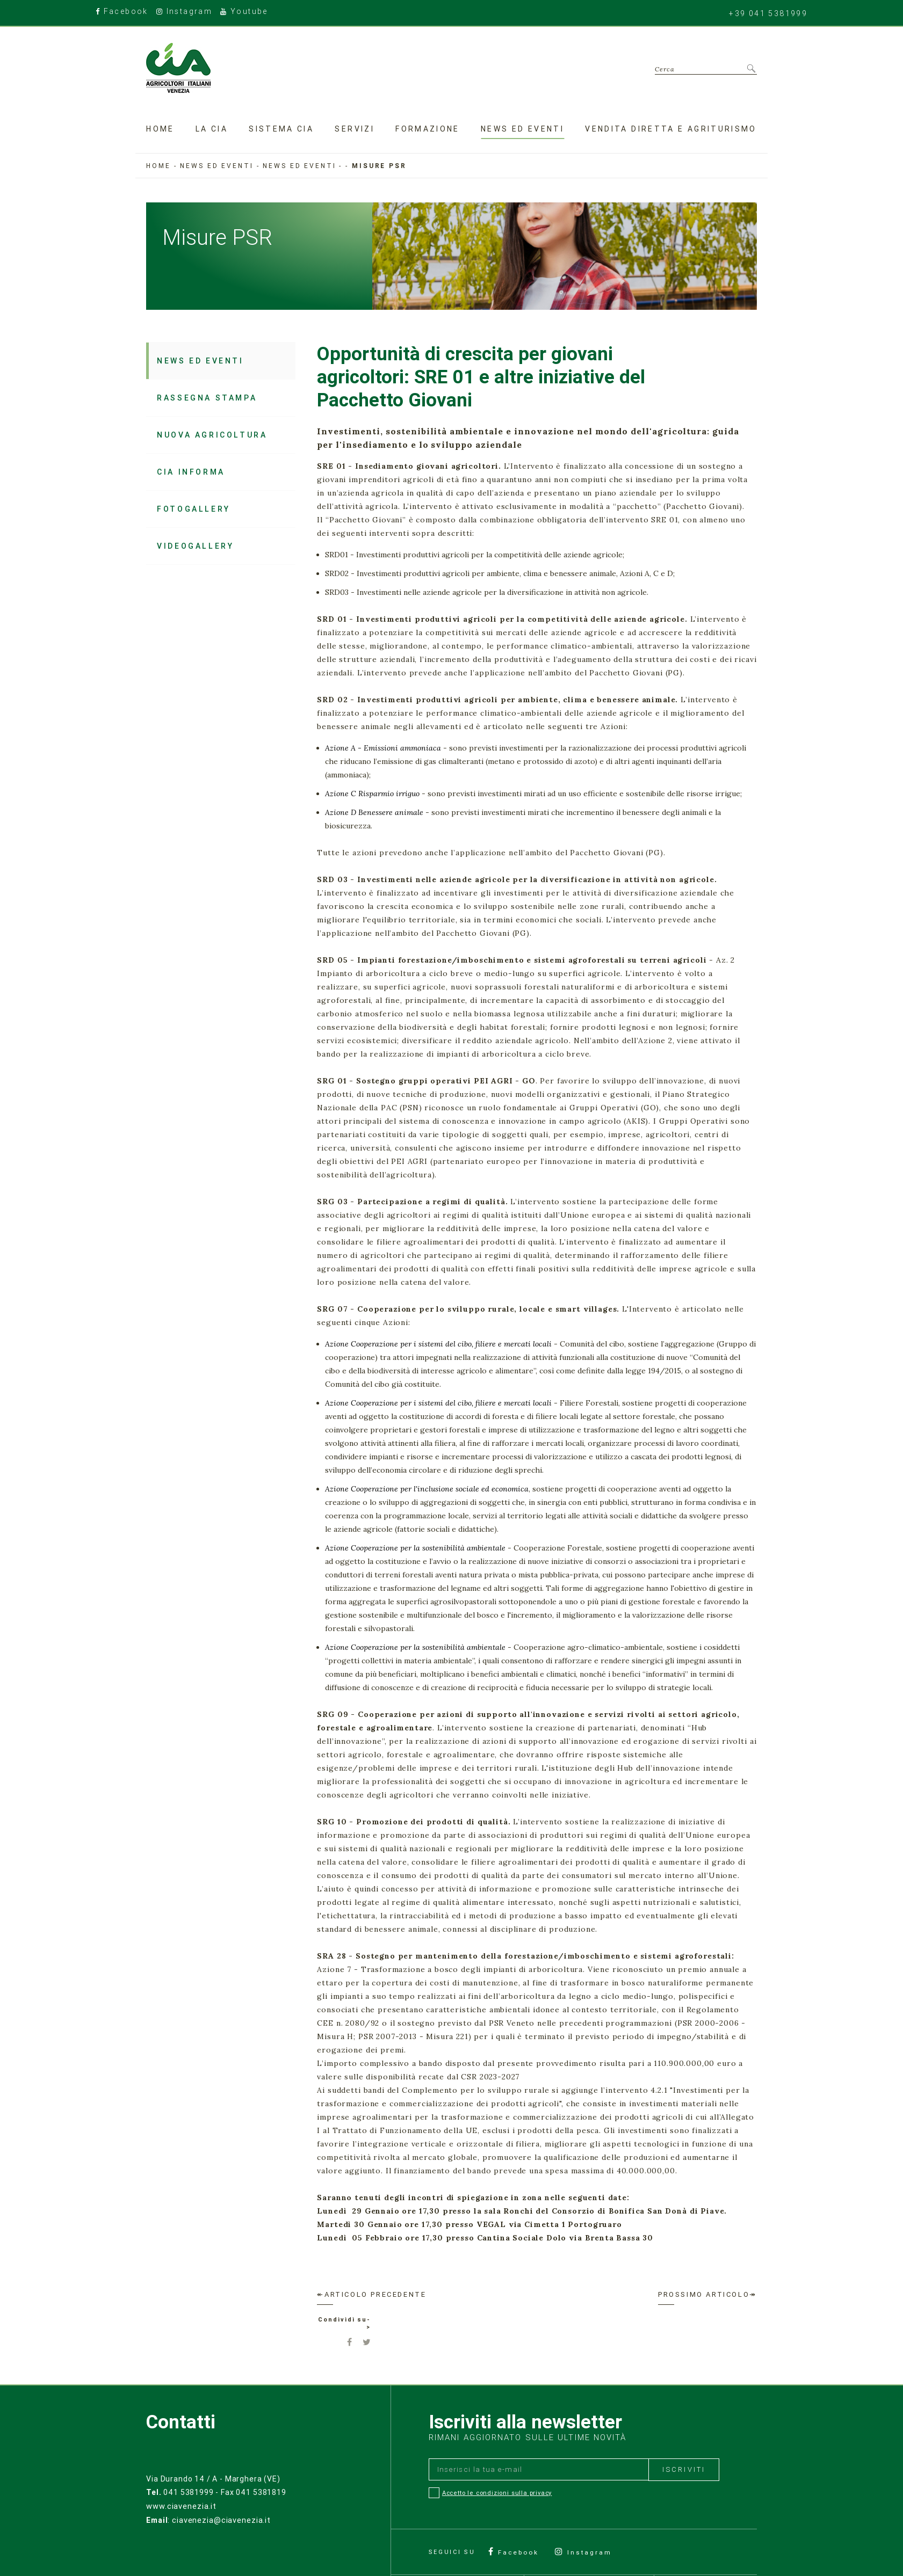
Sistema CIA (281, 128)
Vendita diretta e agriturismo (670, 128)
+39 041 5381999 (766, 13)
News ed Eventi (299, 166)
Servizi (354, 128)
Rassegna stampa (207, 398)
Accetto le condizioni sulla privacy (497, 2495)
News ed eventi (522, 128)
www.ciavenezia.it (180, 2507)
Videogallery (195, 546)
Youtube (246, 12)
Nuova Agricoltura (212, 435)
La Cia (212, 128)
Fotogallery (193, 509)
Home (160, 128)
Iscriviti (683, 2470)
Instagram (186, 12)
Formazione (427, 128)
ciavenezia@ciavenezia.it (220, 2520)
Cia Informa (191, 472)
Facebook (123, 12)
